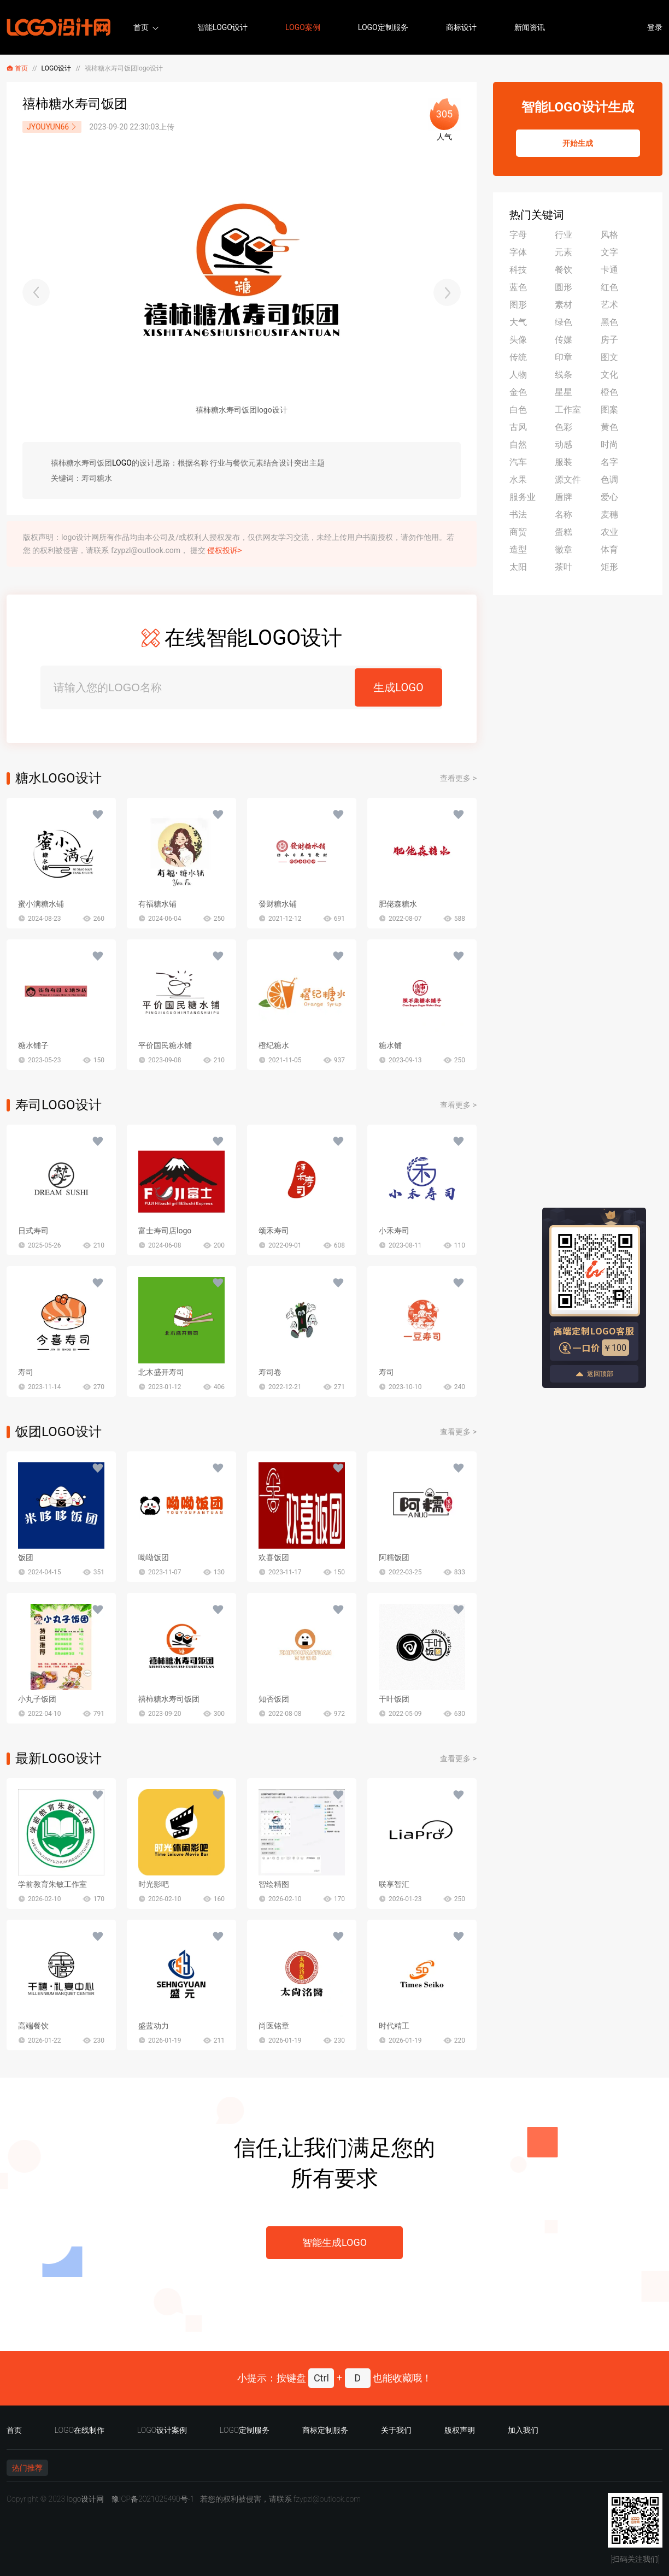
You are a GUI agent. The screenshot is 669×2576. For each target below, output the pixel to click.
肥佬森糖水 (398, 903)
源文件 (568, 479)
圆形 (563, 287)
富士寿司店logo (164, 1230)
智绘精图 (274, 1884)
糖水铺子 (33, 1045)
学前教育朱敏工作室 (52, 1884)
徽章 (563, 549)
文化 (609, 374)
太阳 (518, 567)
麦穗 (609, 514)
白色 (518, 409)
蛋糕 (563, 532)
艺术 (609, 304)
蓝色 (518, 287)
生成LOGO (398, 687)
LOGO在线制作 (79, 2430)
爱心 (609, 497)
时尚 (609, 444)
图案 (609, 409)
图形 (518, 304)
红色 (609, 287)
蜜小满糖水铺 (41, 903)
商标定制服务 (325, 2430)
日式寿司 (33, 1230)
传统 (518, 357)
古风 (518, 427)
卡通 (609, 269)
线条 (563, 374)
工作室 (568, 409)
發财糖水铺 (278, 903)
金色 (518, 392)
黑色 (609, 322)
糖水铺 (390, 1045)
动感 (563, 444)
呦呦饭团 (153, 1557)
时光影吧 (153, 1884)
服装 (563, 462)
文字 (609, 252)
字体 (518, 252)
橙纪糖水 (274, 1045)
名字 (609, 462)
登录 (654, 27)
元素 (563, 252)
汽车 (518, 462)
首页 (141, 27)
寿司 (25, 1372)
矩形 (609, 567)
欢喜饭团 (274, 1557)
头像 (518, 339)
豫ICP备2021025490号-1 (153, 2499)
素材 (563, 304)
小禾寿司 (394, 1230)
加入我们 (523, 2430)
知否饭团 (274, 1699)
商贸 (518, 532)
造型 (518, 549)
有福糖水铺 (157, 903)
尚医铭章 (274, 2025)
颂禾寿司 (274, 1230)
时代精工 (394, 2025)
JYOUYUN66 (52, 126)
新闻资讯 (529, 27)
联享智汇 (394, 1884)
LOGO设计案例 (162, 2430)
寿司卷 (270, 1372)
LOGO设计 (57, 68)
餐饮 (563, 269)
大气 (518, 322)
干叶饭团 (394, 1699)
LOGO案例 (302, 27)
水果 (518, 479)
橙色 (609, 392)
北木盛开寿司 (161, 1372)
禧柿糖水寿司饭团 (168, 1699)
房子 (609, 339)
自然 (518, 444)
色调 (609, 479)
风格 (609, 235)
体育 (609, 549)
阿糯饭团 (394, 1557)
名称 (563, 514)
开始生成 (577, 143)
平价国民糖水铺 (165, 1045)
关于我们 (396, 2430)
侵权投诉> (224, 550)
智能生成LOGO (334, 2242)
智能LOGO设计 (222, 27)
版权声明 (459, 2430)
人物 (518, 374)
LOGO (122, 462)
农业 (609, 532)
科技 (518, 269)
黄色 (609, 427)
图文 (609, 357)
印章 (563, 357)
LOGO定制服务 (383, 27)
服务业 (522, 497)
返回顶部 (594, 1374)
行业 (563, 235)
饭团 (25, 1557)
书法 (518, 514)
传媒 (563, 339)
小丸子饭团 (37, 1699)
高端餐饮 (33, 2025)
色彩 (563, 427)
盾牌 (563, 497)
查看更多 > (458, 778)
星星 (563, 392)
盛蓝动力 (153, 2025)
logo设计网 (85, 2499)
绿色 (563, 322)
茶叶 (563, 567)
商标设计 (461, 27)
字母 (518, 235)
